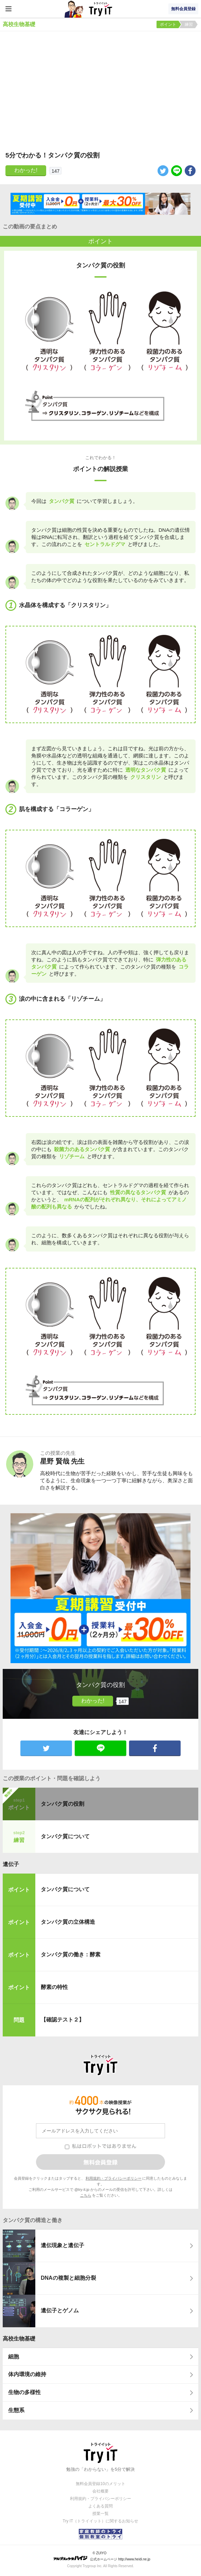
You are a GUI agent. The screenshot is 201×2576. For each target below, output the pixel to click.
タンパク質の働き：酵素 (70, 1954)
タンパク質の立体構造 (68, 1922)
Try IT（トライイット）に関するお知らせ (101, 2521)
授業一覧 (100, 2514)
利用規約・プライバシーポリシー (114, 2178)
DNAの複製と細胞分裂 (68, 2278)
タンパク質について (65, 1836)
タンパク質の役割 (62, 1804)
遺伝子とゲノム (60, 2310)
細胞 (13, 2356)
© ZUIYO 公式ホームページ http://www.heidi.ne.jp (101, 2556)
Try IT (100, 9)
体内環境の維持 (27, 2374)
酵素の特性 (54, 1987)
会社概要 (100, 2491)
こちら (85, 2195)
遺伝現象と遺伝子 (62, 2245)
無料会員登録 (183, 8)
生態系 (16, 2410)
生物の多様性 (24, 2392)
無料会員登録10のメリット (100, 2484)
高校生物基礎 (19, 2339)
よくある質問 (100, 2506)
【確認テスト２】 (62, 2020)
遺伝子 (11, 1864)
